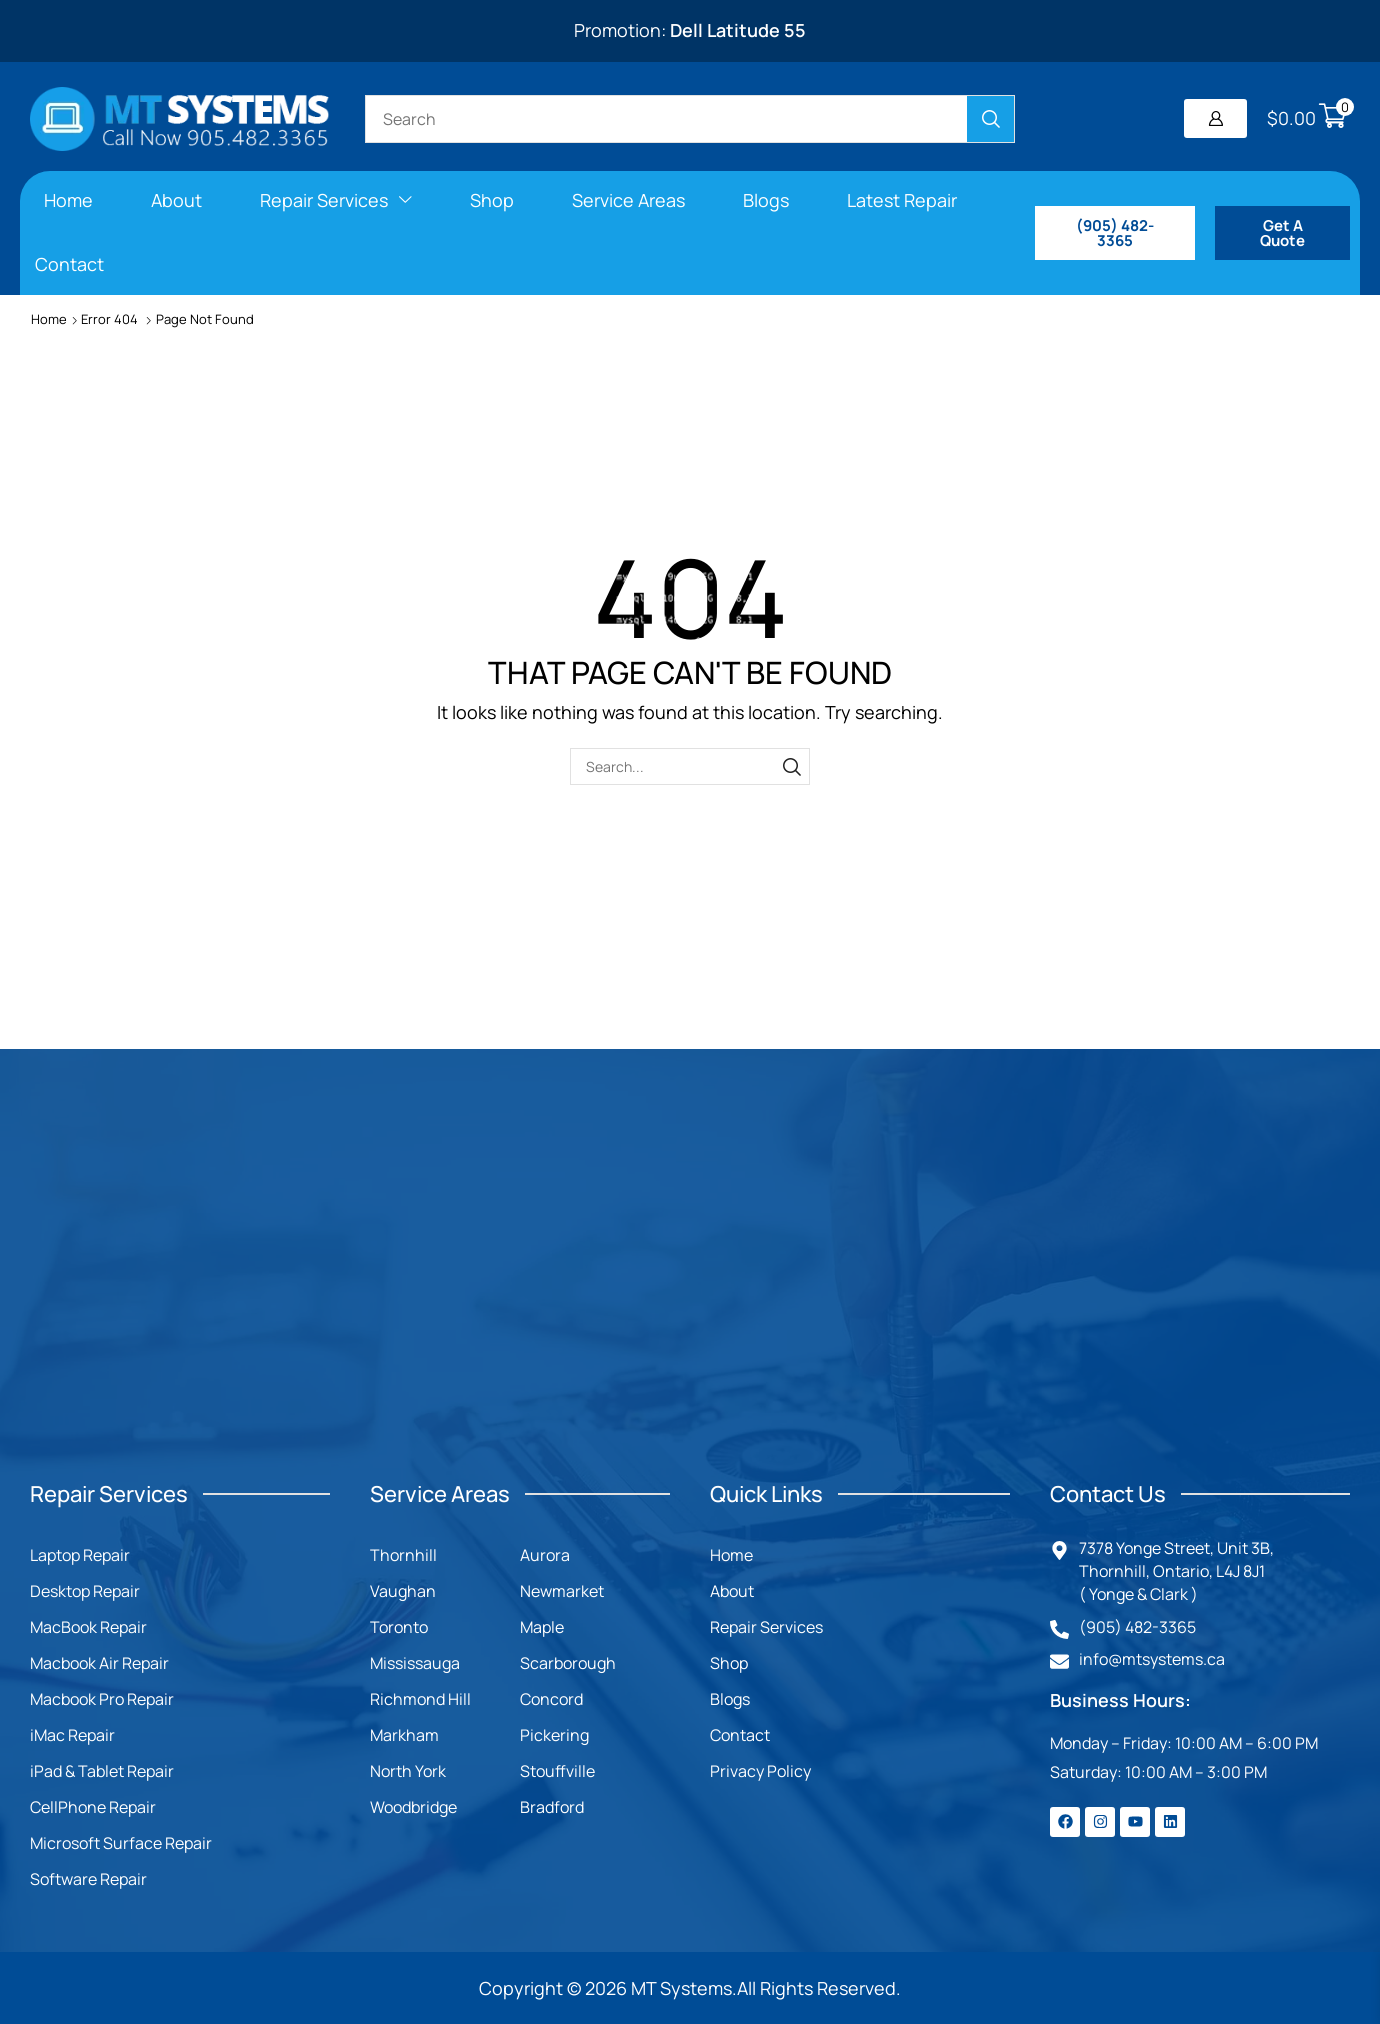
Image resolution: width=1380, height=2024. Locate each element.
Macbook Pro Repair (102, 1699)
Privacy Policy (760, 1771)
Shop (729, 1663)
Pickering (554, 1735)
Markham (404, 1735)
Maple (542, 1627)
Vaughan (403, 1591)
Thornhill (403, 1555)
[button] (1215, 118)
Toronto (399, 1627)
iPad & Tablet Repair (102, 1771)
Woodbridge (413, 1807)
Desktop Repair (85, 1591)
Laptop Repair (80, 1555)
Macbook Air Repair (99, 1663)
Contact (740, 1735)
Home (49, 319)
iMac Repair (72, 1735)
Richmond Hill (420, 1699)
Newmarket (562, 1591)
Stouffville (557, 1771)
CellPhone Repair (93, 1807)
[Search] (990, 119)
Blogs (730, 1699)
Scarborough (568, 1663)
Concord (551, 1699)
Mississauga (415, 1663)
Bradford (552, 1807)
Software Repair (88, 1879)
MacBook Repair (88, 1627)
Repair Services (766, 1627)
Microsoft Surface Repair (121, 1843)
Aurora (545, 1555)
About (732, 1591)
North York (408, 1771)
